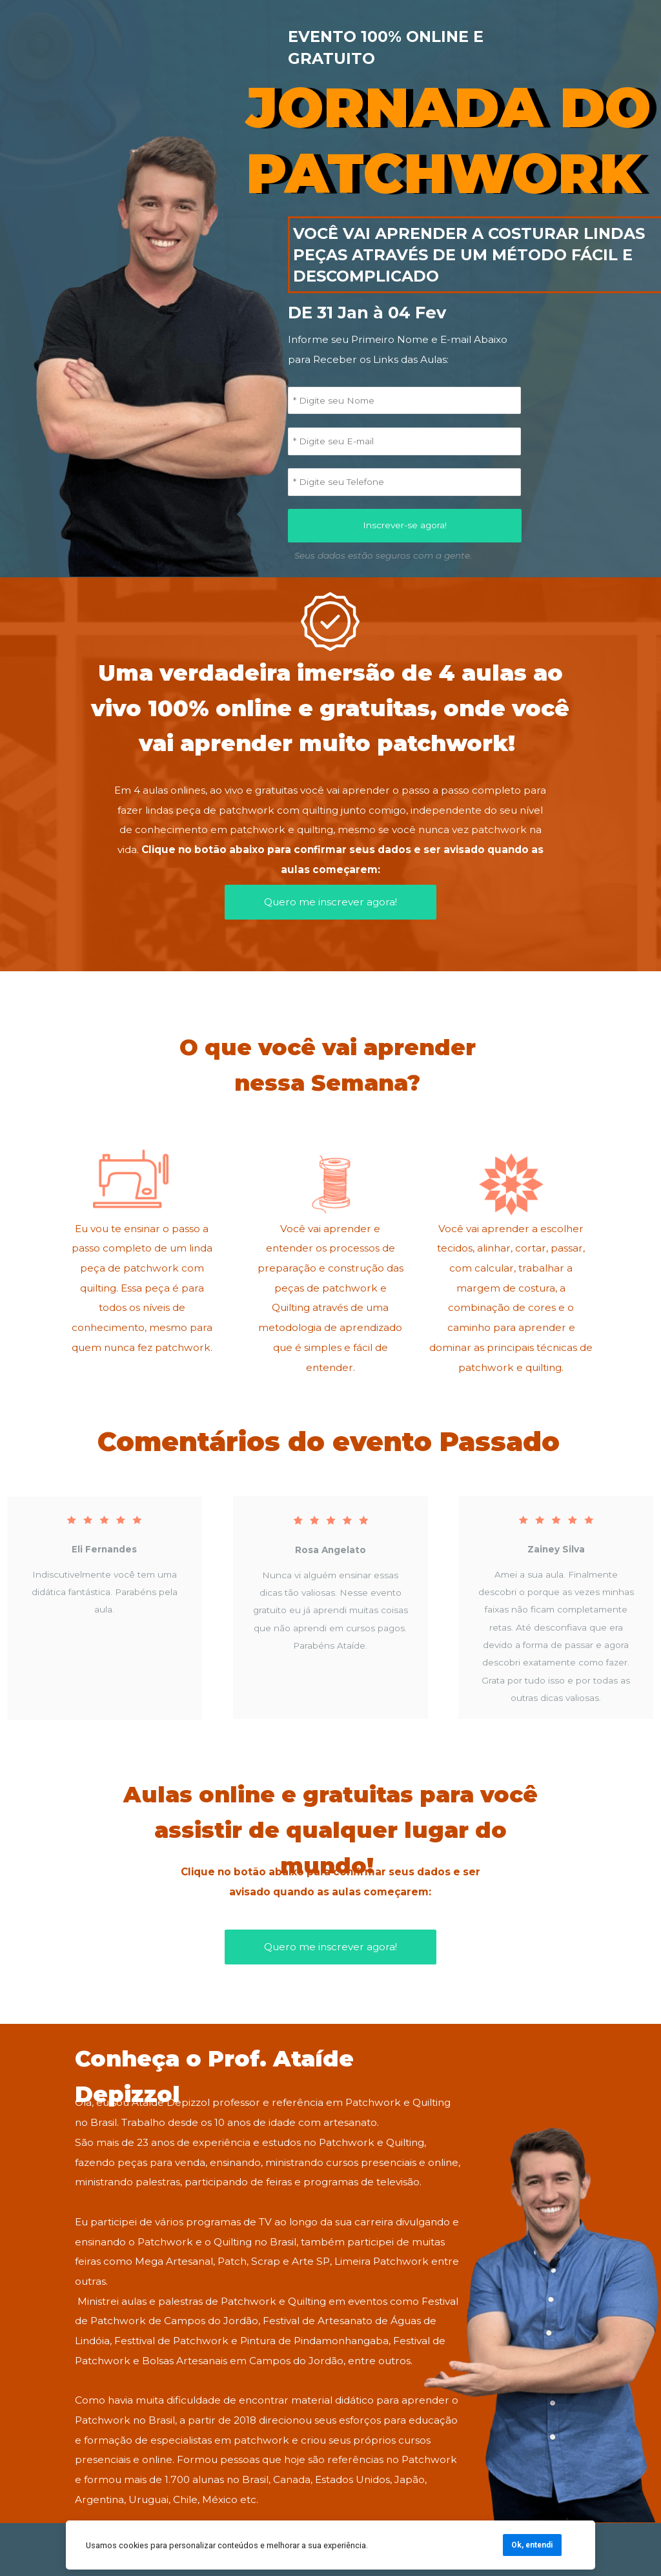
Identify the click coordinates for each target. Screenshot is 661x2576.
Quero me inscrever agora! (330, 902)
